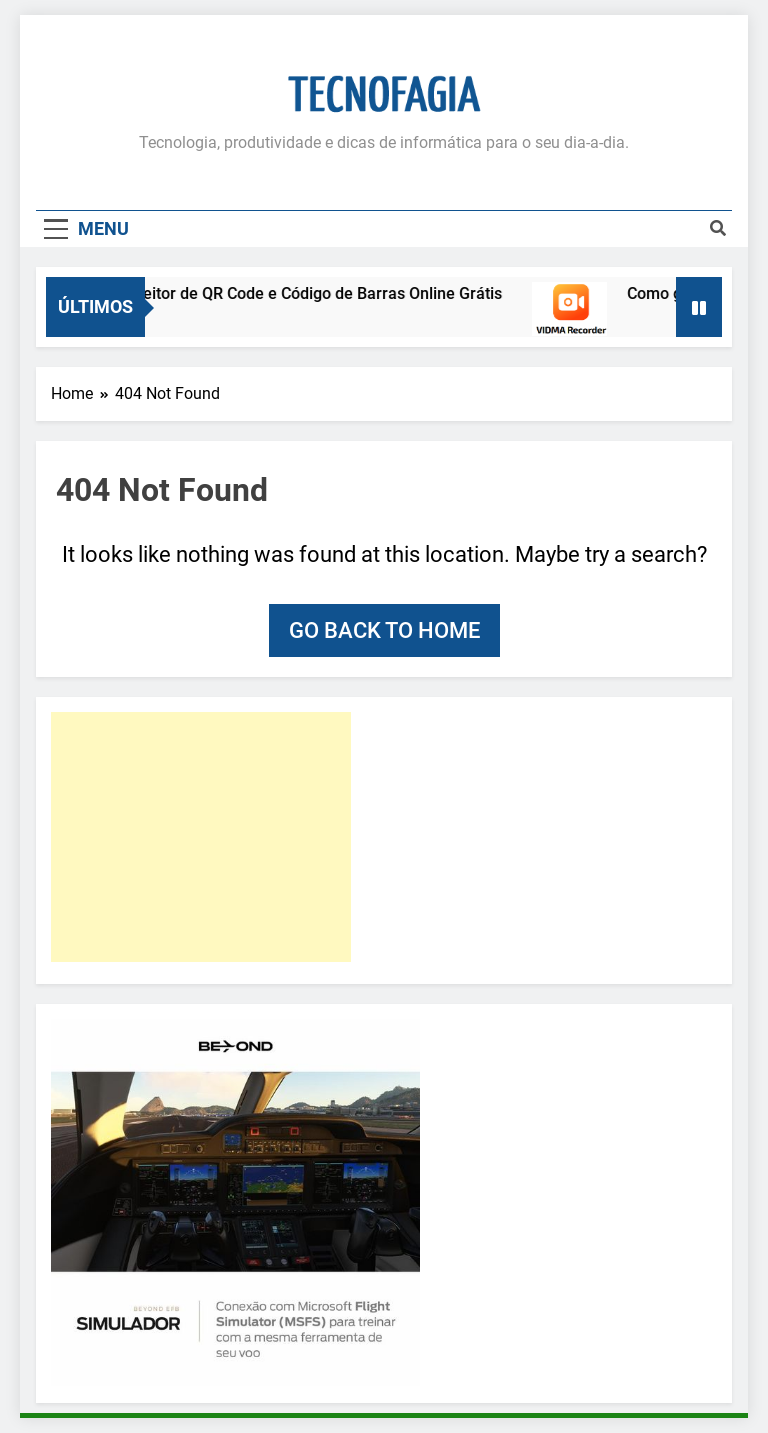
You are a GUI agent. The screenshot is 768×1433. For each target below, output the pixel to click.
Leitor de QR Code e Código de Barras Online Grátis (325, 293)
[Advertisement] (201, 837)
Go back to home (384, 630)
